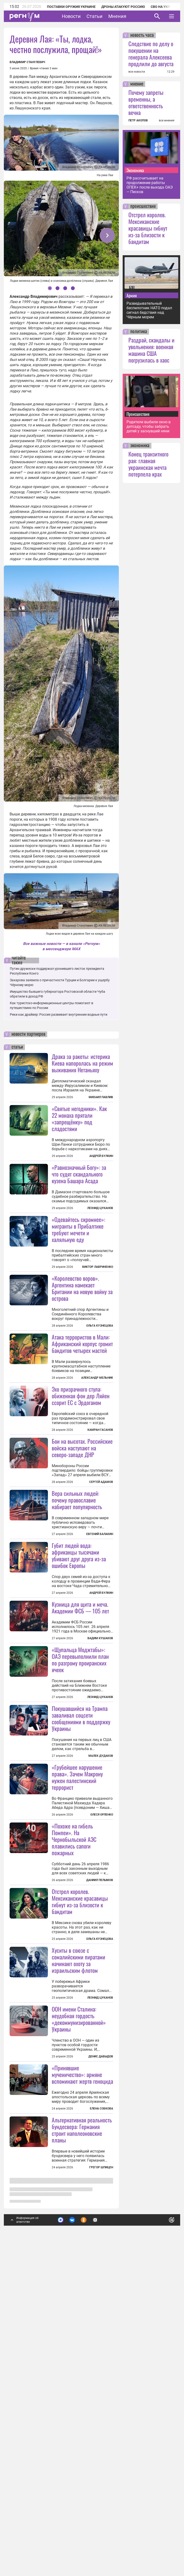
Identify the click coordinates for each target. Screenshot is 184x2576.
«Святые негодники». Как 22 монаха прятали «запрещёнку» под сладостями (79, 1118)
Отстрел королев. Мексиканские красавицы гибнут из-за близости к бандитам (80, 2196)
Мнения (117, 16)
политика (138, 332)
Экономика (135, 170)
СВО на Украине (164, 7)
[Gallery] (61, 235)
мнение (136, 84)
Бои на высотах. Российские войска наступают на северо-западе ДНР (82, 1566)
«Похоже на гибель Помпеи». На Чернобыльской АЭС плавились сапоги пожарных (74, 2075)
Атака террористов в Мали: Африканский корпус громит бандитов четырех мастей (82, 1403)
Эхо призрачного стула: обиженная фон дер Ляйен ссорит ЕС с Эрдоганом (80, 1514)
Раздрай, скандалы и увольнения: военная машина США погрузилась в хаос (151, 349)
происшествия (143, 206)
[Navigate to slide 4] (73, 288)
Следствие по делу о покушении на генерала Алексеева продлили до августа (150, 53)
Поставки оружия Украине (71, 7)
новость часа (142, 35)
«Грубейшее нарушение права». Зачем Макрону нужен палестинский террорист (77, 2013)
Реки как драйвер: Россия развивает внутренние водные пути (58, 1014)
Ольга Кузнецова (99, 1384)
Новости (71, 16)
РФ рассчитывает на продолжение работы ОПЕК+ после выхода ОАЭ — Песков (149, 185)
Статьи (94, 16)
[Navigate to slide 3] (65, 288)
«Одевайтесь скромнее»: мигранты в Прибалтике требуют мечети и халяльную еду (78, 1288)
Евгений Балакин (99, 1652)
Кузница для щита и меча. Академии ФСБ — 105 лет (80, 1784)
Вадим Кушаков (100, 1815)
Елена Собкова (101, 2462)
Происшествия (138, 414)
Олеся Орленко (101, 2050)
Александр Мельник (97, 1436)
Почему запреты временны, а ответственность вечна (145, 102)
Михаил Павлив (101, 1097)
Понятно (161, 2538)
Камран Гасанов (100, 1548)
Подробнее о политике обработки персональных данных (99, 2541)
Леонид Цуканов (100, 1208)
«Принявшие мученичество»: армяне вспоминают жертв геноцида (82, 2429)
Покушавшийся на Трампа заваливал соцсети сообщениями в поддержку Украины (81, 1954)
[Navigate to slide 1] (50, 288)
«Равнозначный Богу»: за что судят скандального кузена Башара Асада (79, 1174)
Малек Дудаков (100, 1992)
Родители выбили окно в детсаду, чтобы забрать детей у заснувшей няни (148, 426)
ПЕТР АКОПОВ (138, 120)
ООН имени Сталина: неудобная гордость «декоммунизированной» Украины (79, 2314)
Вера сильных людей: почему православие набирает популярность (77, 1618)
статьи (17, 1047)
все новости (136, 71)
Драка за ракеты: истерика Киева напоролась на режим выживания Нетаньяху (82, 1063)
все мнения (166, 120)
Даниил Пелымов (99, 2116)
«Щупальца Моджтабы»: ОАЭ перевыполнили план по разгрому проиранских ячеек (80, 1836)
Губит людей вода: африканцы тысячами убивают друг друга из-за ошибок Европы (79, 1732)
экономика (140, 446)
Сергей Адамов (101, 1600)
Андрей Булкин (101, 1156)
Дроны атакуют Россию (123, 7)
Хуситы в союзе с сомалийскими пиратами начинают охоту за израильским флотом (78, 2255)
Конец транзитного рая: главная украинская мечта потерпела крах (148, 463)
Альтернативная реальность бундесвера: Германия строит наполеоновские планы (82, 2484)
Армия (131, 295)
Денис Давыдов (100, 2351)
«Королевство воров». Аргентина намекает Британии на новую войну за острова (82, 1347)
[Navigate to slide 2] (57, 288)
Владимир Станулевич (27, 62)
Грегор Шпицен (101, 2521)
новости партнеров (28, 1034)
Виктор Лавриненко (97, 1326)
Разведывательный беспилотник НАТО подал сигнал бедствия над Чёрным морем (149, 310)
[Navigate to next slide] (107, 235)
